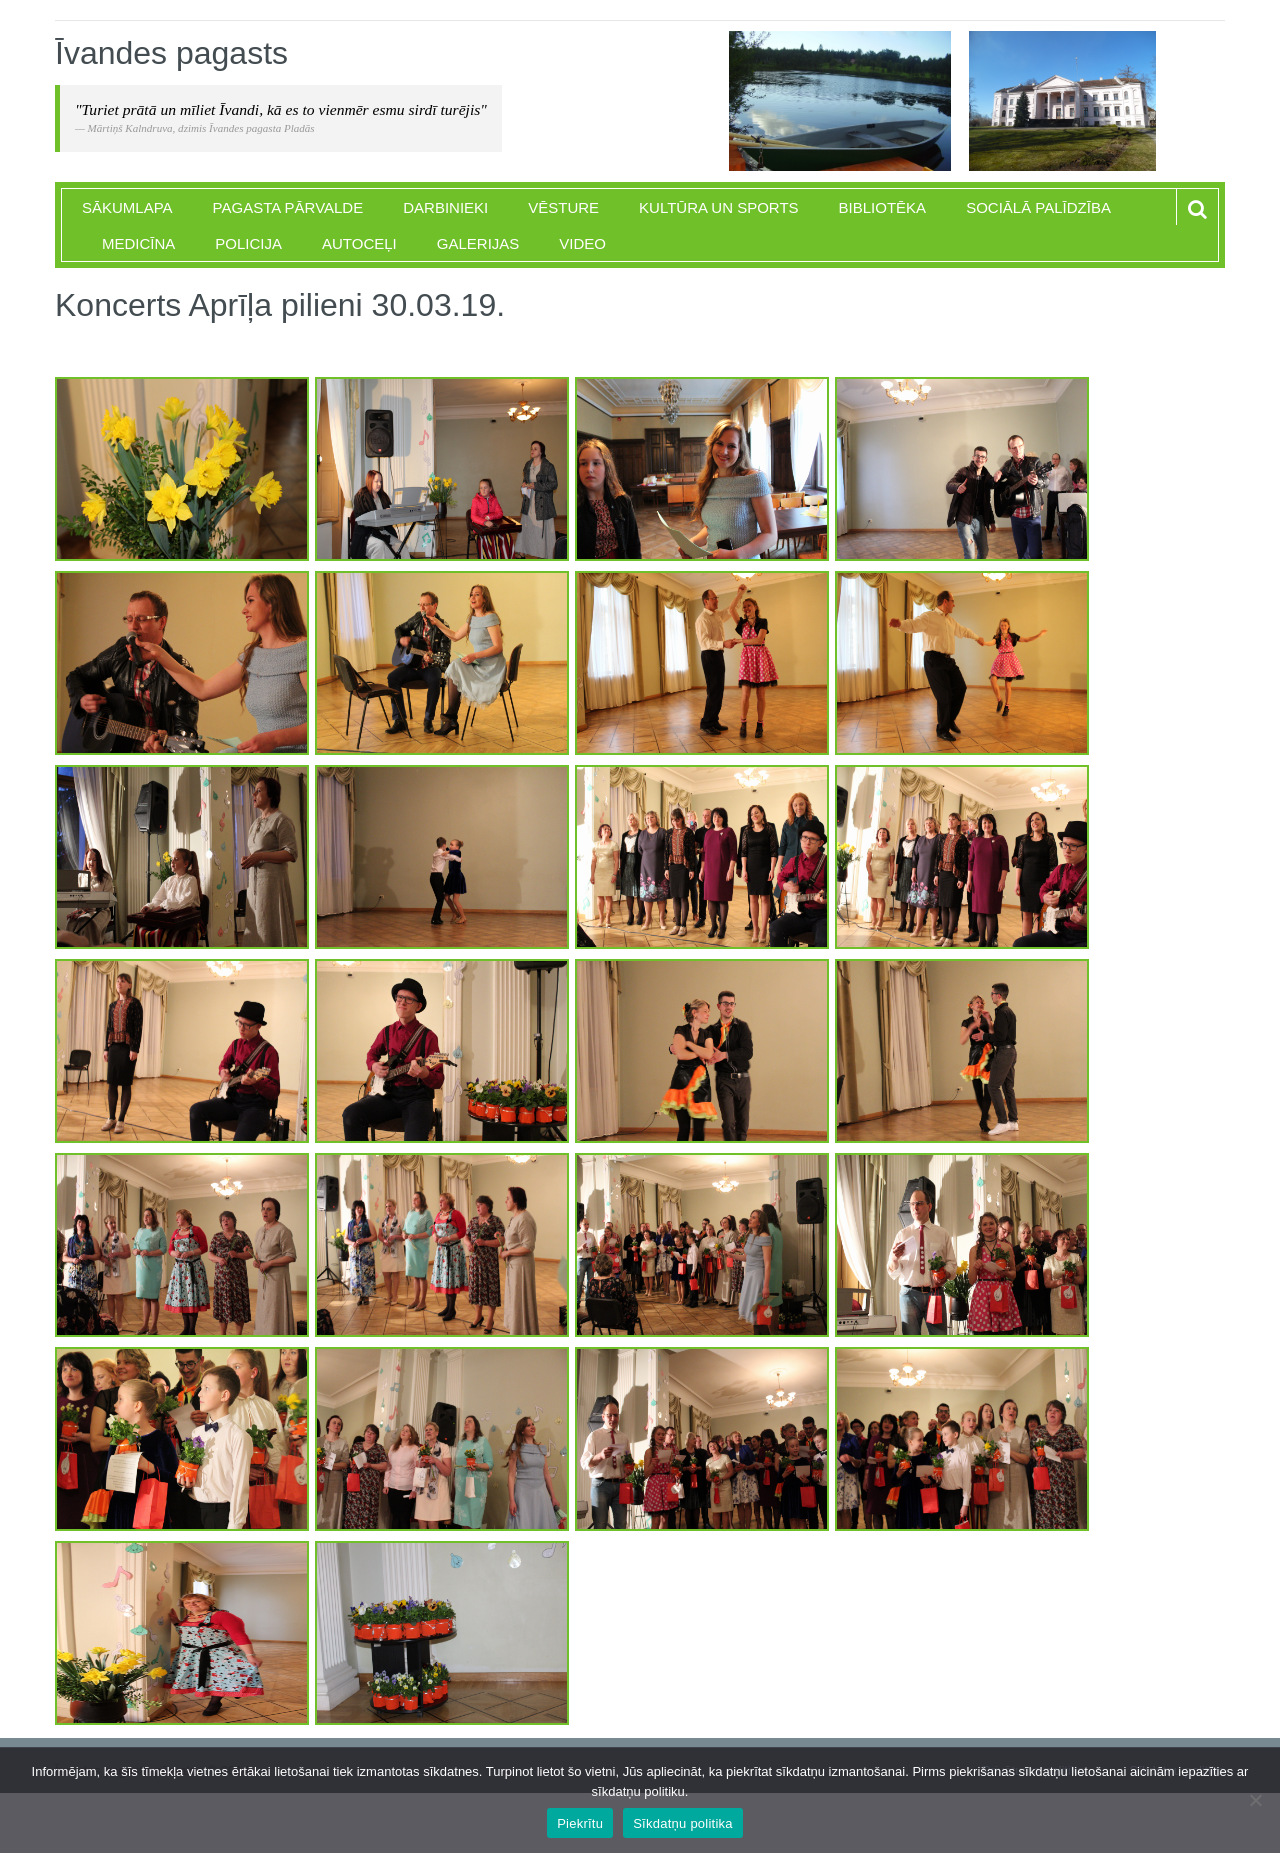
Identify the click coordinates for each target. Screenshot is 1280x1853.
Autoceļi (359, 243)
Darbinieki (445, 207)
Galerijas (478, 243)
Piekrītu (580, 1823)
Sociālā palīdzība (1038, 207)
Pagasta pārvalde (288, 207)
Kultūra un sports (718, 207)
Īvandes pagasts (171, 53)
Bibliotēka (883, 207)
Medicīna (138, 243)
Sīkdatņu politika (683, 1823)
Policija (248, 243)
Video (582, 243)
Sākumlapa (127, 207)
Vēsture (563, 207)
